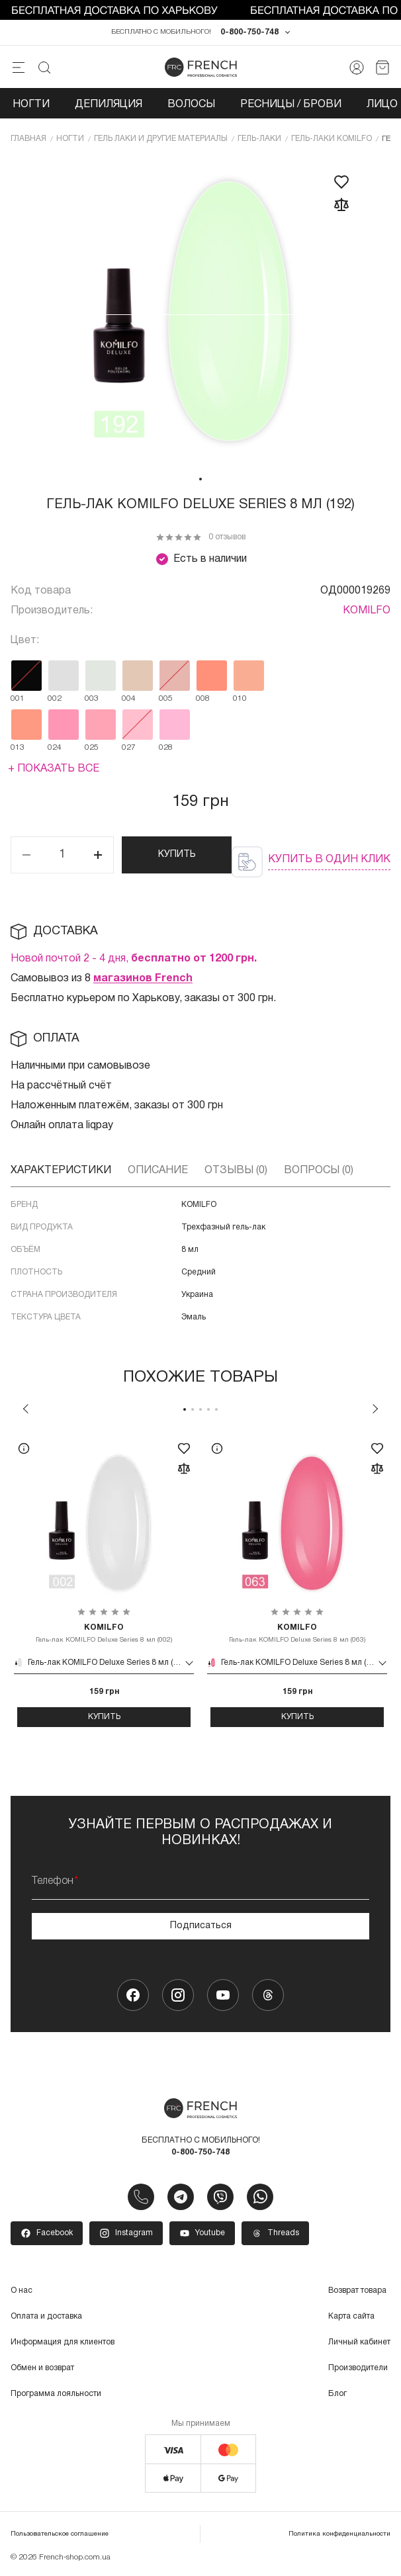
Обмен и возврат (42, 2368)
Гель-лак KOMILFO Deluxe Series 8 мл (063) (297, 1633)
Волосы (191, 104)
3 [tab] (200, 1409)
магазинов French (143, 978)
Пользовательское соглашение (60, 2534)
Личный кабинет (359, 2342)
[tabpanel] (200, 312)
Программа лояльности (56, 2393)
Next (375, 1409)
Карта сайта (351, 2316)
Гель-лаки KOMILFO (331, 138)
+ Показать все (53, 769)
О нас (21, 2290)
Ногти (31, 104)
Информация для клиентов (62, 2342)
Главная (28, 138)
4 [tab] (208, 1409)
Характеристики (61, 1170)
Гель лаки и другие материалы (161, 138)
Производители (358, 2368)
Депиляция (108, 104)
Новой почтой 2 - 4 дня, (134, 958)
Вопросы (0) (318, 1170)
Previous (26, 1409)
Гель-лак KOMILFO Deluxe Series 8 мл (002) (104, 1633)
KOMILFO (366, 610)
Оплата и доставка (46, 2316)
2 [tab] (192, 1409)
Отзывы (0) (235, 1170)
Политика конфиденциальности (339, 2534)
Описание (158, 1170)
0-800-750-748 (249, 32)
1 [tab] (200, 479)
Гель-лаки (259, 138)
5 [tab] (216, 1409)
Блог (337, 2393)
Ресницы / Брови (290, 104)
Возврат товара (357, 2290)
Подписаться (201, 1926)
